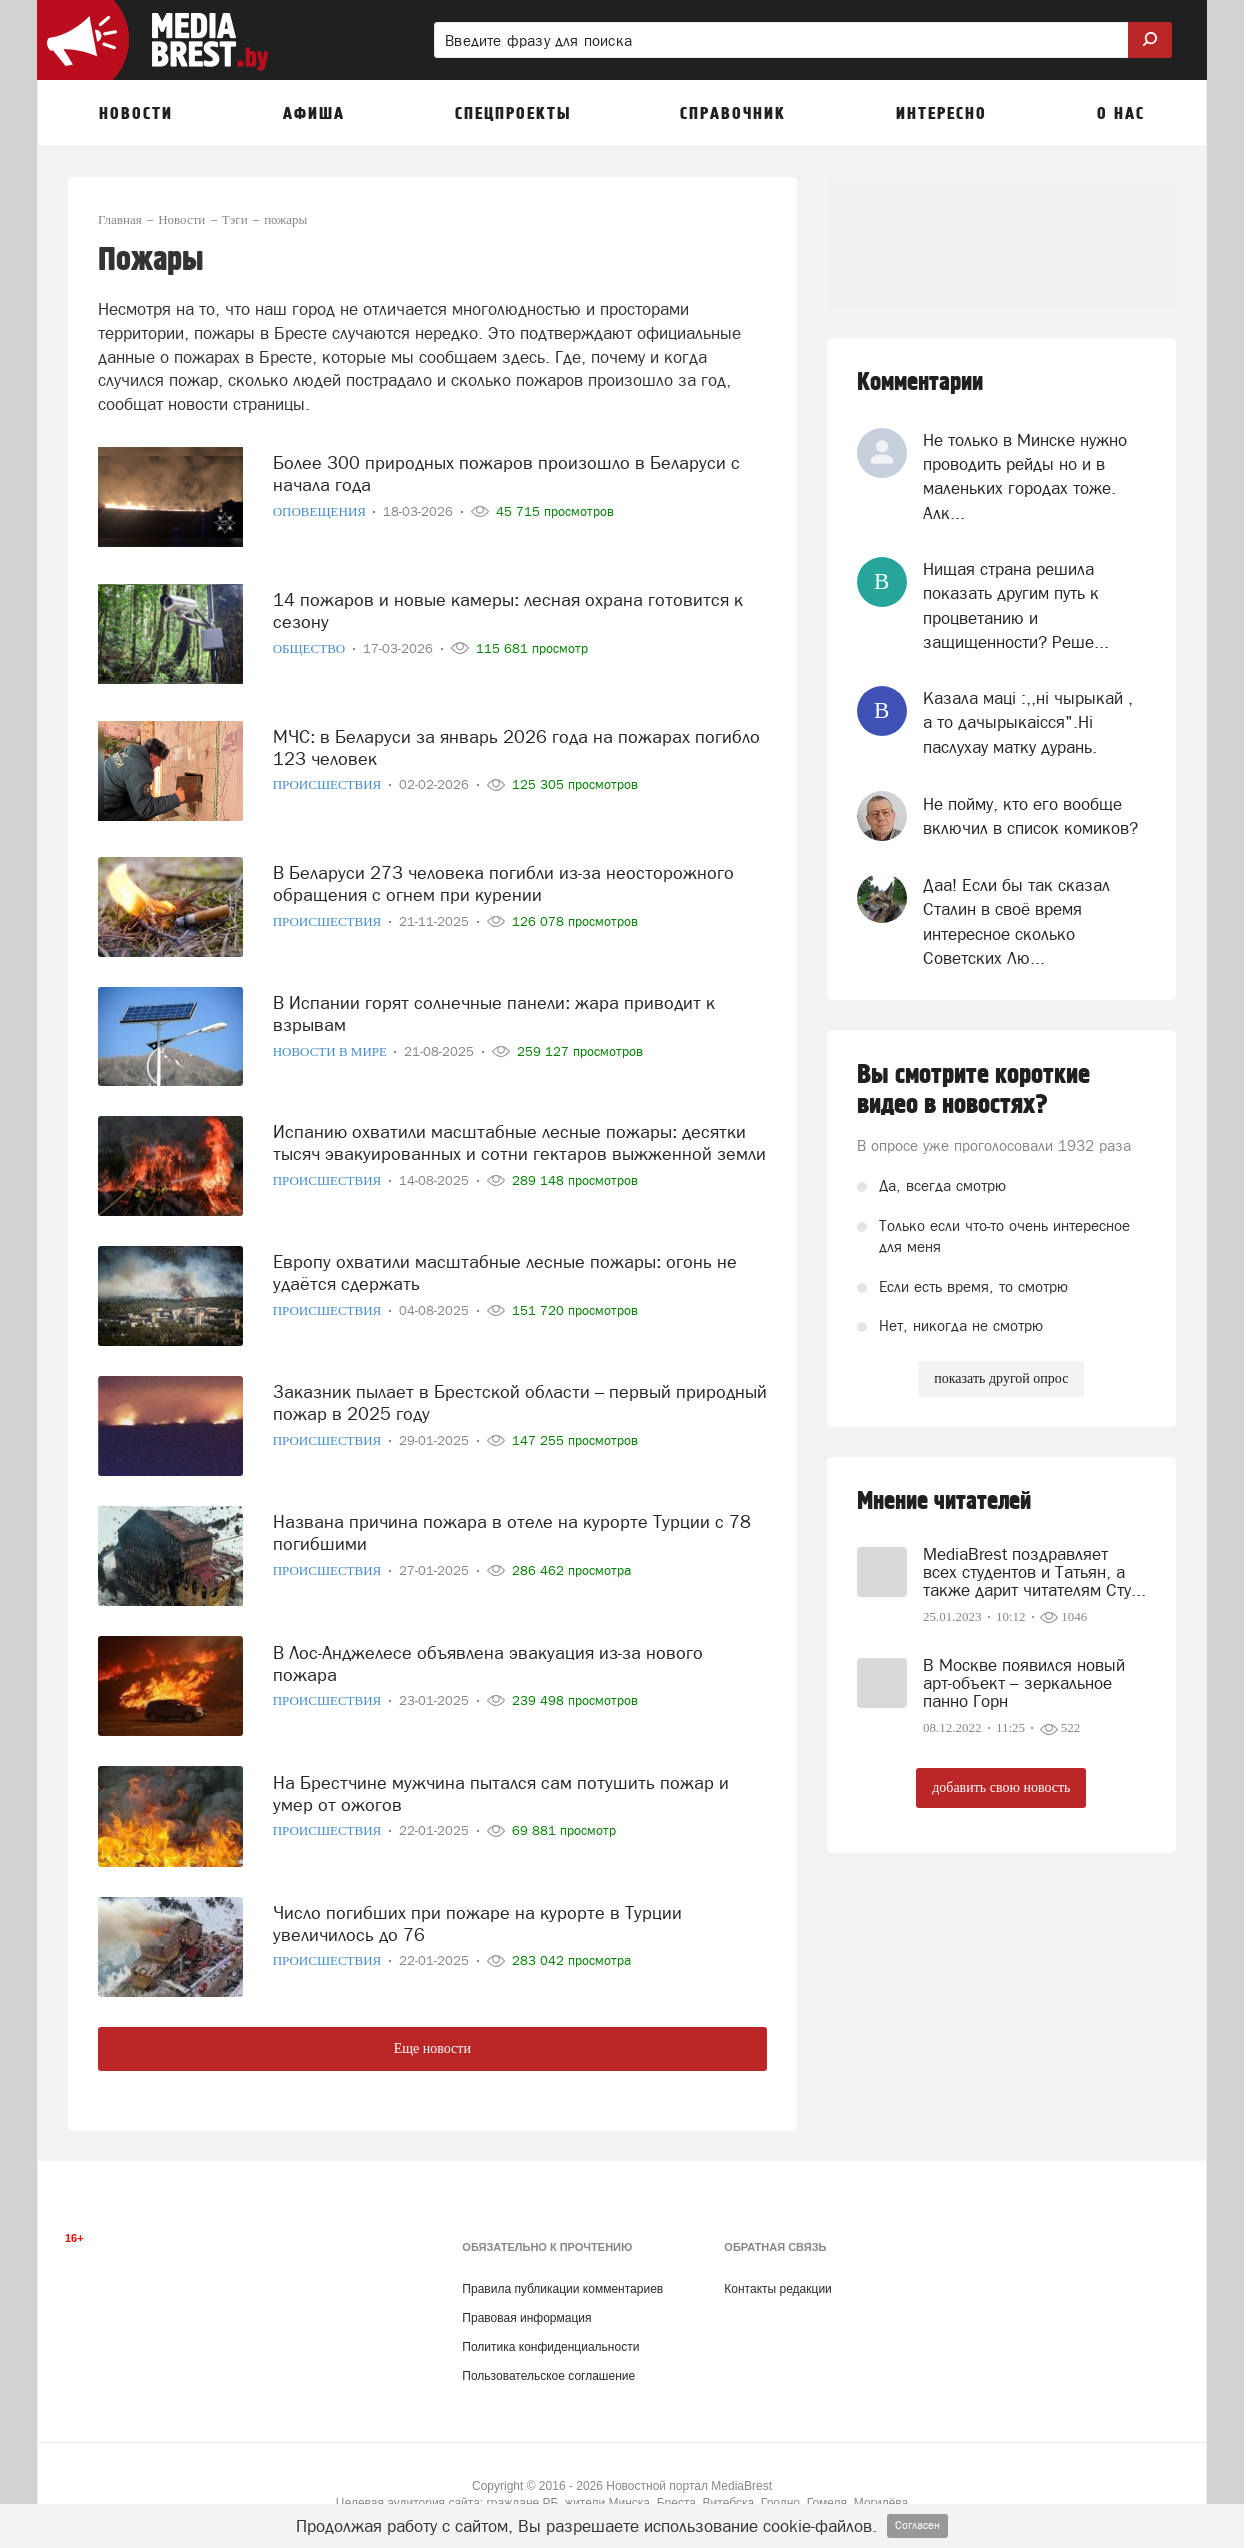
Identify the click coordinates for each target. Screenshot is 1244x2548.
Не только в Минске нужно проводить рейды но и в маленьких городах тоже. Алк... (1025, 476)
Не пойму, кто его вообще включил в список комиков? (1030, 816)
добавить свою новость (1001, 1787)
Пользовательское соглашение (548, 2376)
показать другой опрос (1001, 1378)
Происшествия (329, 774)
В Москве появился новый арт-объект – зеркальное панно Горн (1024, 1683)
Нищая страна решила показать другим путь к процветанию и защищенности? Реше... (1016, 605)
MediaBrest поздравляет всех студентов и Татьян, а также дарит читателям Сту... (1034, 1572)
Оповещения (321, 501)
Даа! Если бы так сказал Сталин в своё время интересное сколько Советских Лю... (1016, 921)
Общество (311, 638)
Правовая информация (526, 2318)
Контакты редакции (777, 2289)
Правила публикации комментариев (562, 2289)
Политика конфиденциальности (550, 2347)
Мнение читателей (944, 1501)
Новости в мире (332, 1041)
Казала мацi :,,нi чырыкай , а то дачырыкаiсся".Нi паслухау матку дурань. (1028, 722)
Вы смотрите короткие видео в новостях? (973, 1090)
